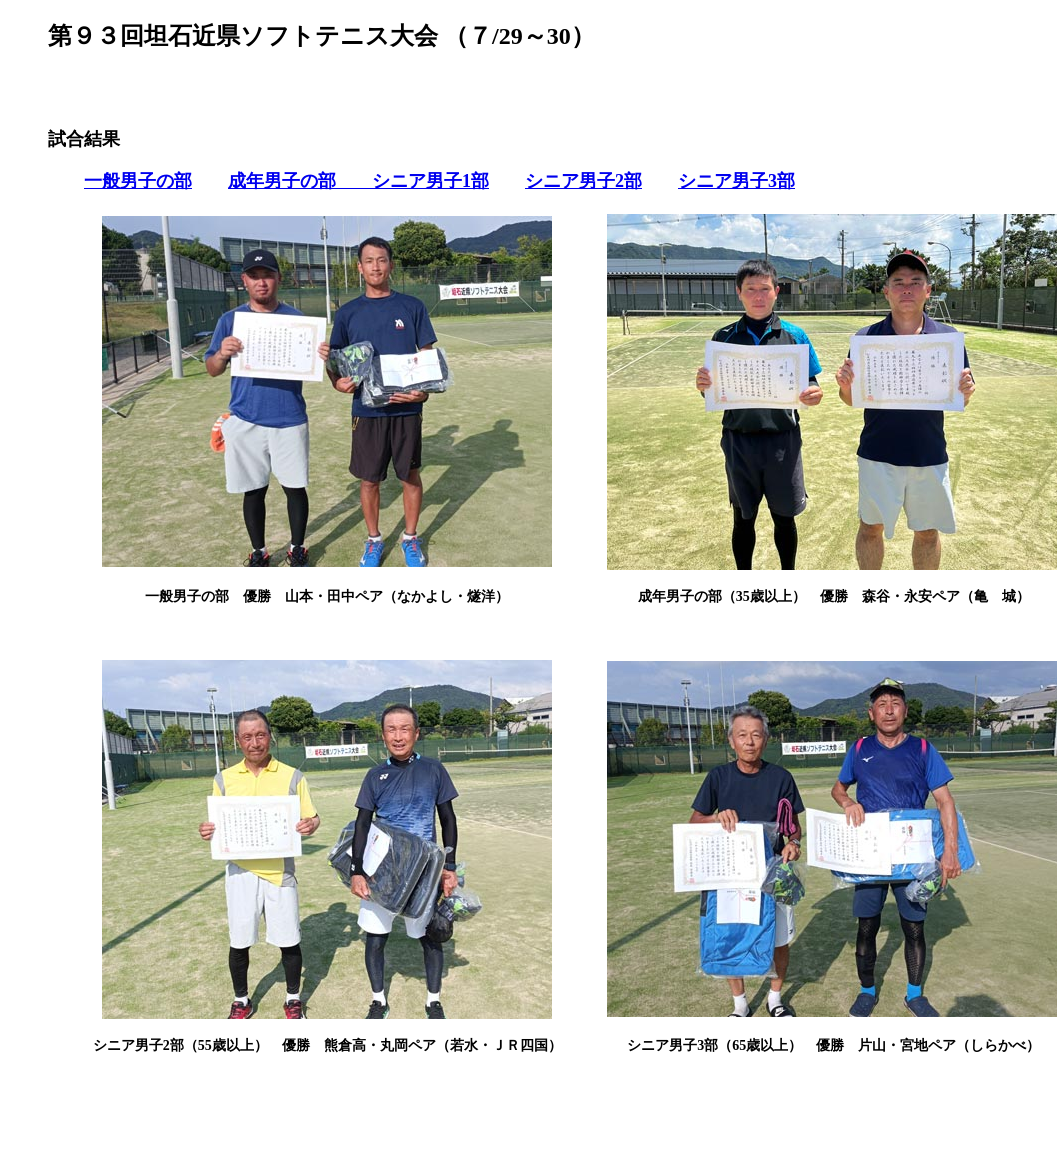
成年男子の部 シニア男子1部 (358, 181)
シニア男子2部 (583, 181)
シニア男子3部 (736, 181)
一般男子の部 (138, 181)
